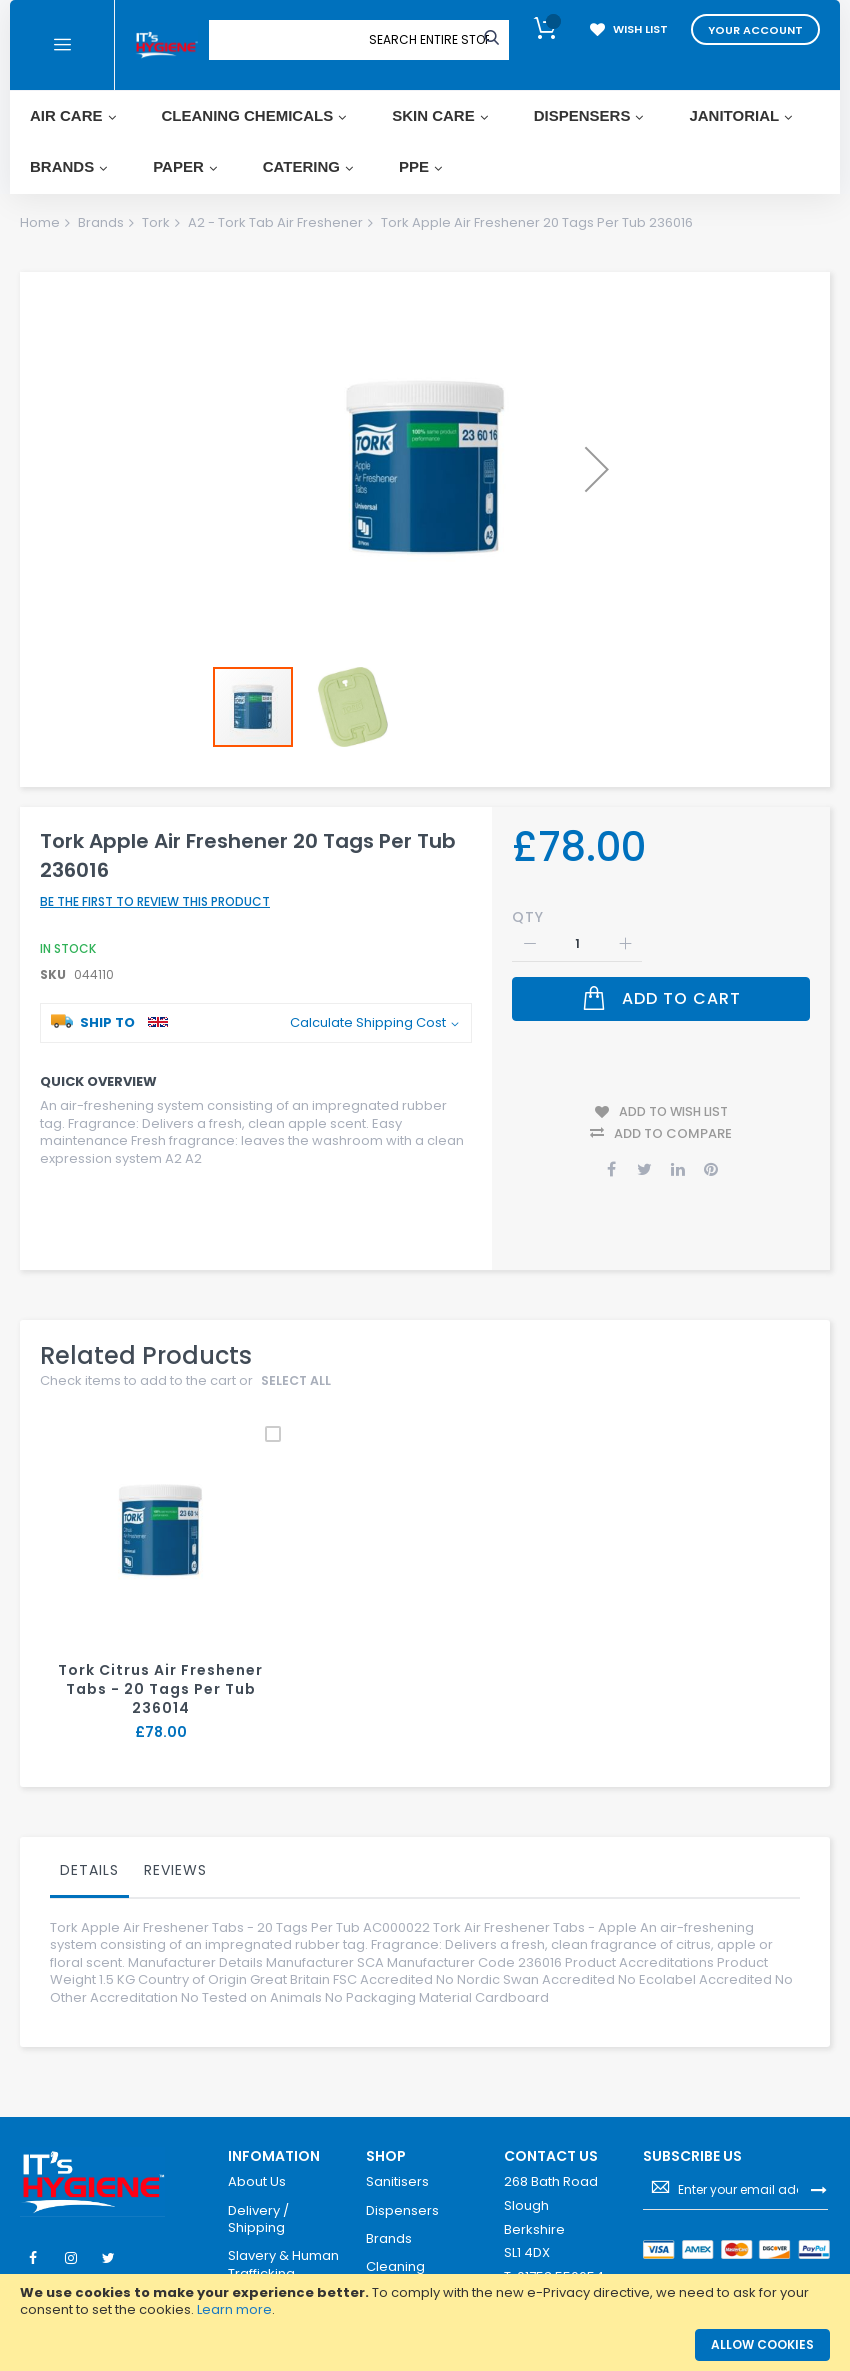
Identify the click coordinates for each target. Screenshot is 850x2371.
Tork (156, 222)
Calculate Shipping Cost (368, 1010)
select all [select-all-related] (297, 1359)
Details (89, 1847)
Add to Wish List (673, 1094)
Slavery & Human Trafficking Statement (283, 2251)
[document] (425, 2301)
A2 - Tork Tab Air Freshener (275, 222)
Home (40, 222)
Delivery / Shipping (258, 2196)
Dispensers (402, 2188)
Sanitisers (397, 2160)
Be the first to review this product (155, 888)
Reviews (175, 1847)
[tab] (89, 1852)
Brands (101, 222)
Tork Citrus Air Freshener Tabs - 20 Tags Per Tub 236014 (161, 1667)
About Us (257, 2160)
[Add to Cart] (661, 986)
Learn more (234, 2309)
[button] (597, 469)
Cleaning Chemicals (401, 2252)
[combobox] (429, 40)
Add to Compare (673, 1112)
